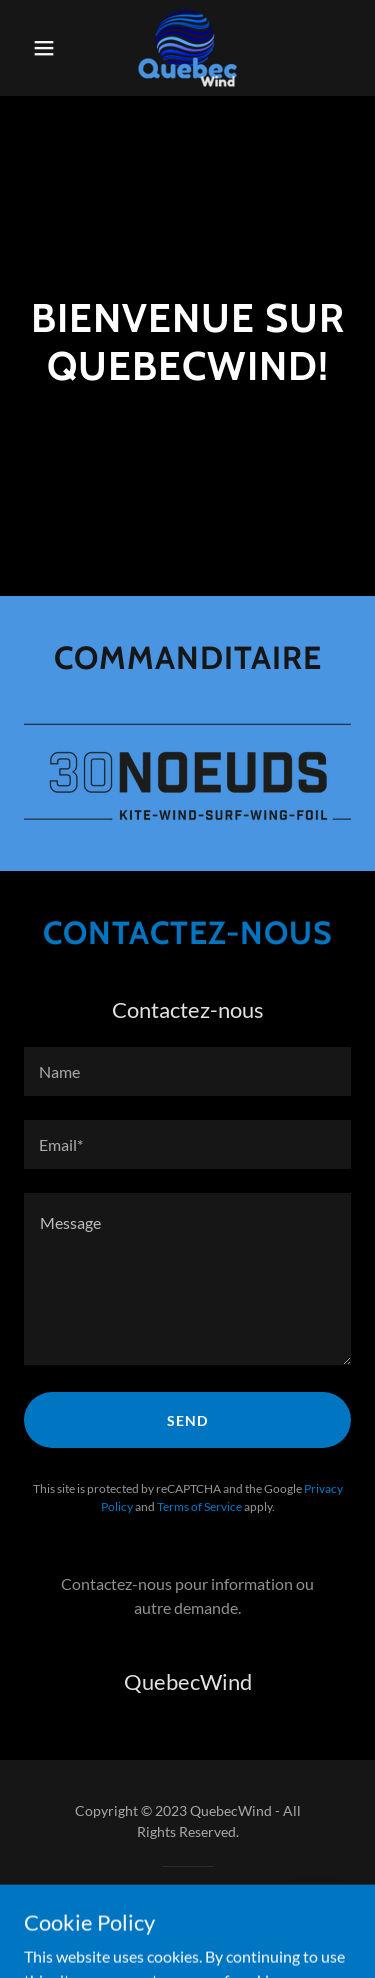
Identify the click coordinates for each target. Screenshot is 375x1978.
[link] (187, 48)
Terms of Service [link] (199, 1506)
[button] (48, 48)
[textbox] (187, 1071)
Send (187, 1420)
